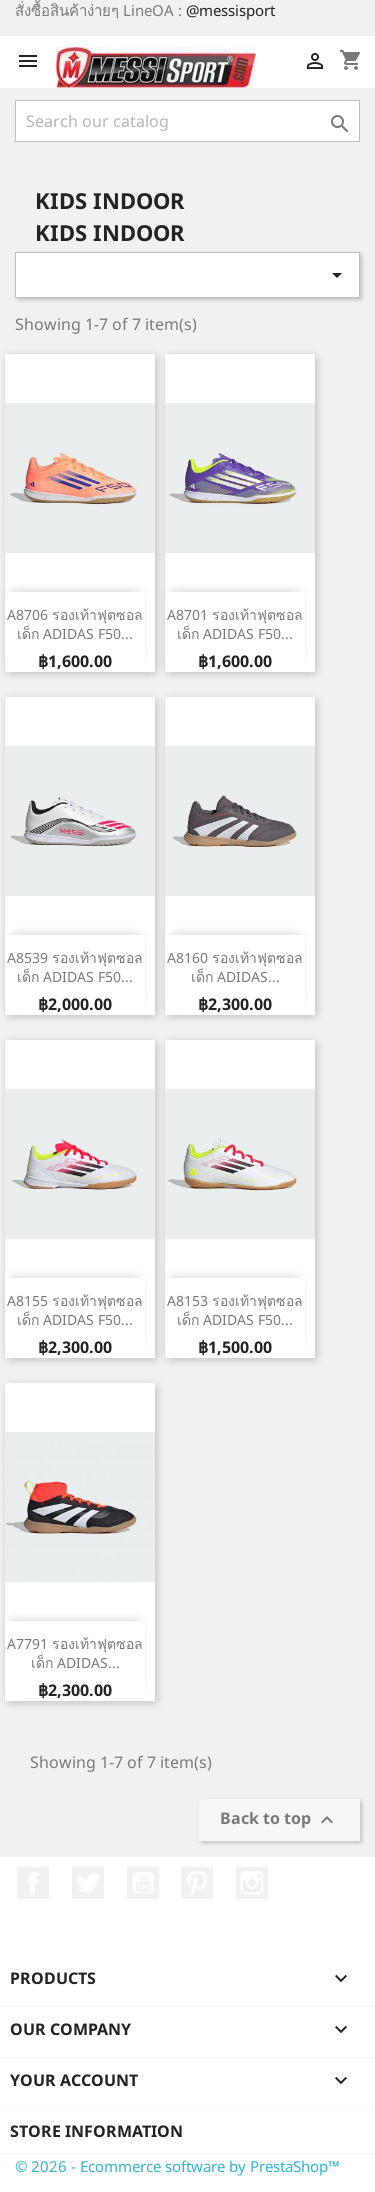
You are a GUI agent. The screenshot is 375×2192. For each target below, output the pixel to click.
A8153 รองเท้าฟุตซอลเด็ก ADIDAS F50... (235, 1310)
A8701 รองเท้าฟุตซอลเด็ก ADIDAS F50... (235, 624)
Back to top (279, 1820)
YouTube (143, 1883)
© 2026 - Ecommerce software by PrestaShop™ (177, 2166)
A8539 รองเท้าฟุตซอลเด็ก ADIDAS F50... (75, 967)
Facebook (33, 1883)
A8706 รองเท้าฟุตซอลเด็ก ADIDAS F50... (75, 624)
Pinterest (197, 1883)
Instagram (252, 1883)
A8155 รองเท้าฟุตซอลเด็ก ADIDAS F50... (75, 1310)
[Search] (187, 121)
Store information (96, 2131)
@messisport (230, 10)
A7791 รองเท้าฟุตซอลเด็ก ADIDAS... (75, 1653)
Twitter (88, 1883)
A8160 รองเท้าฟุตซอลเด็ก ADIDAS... (235, 967)
